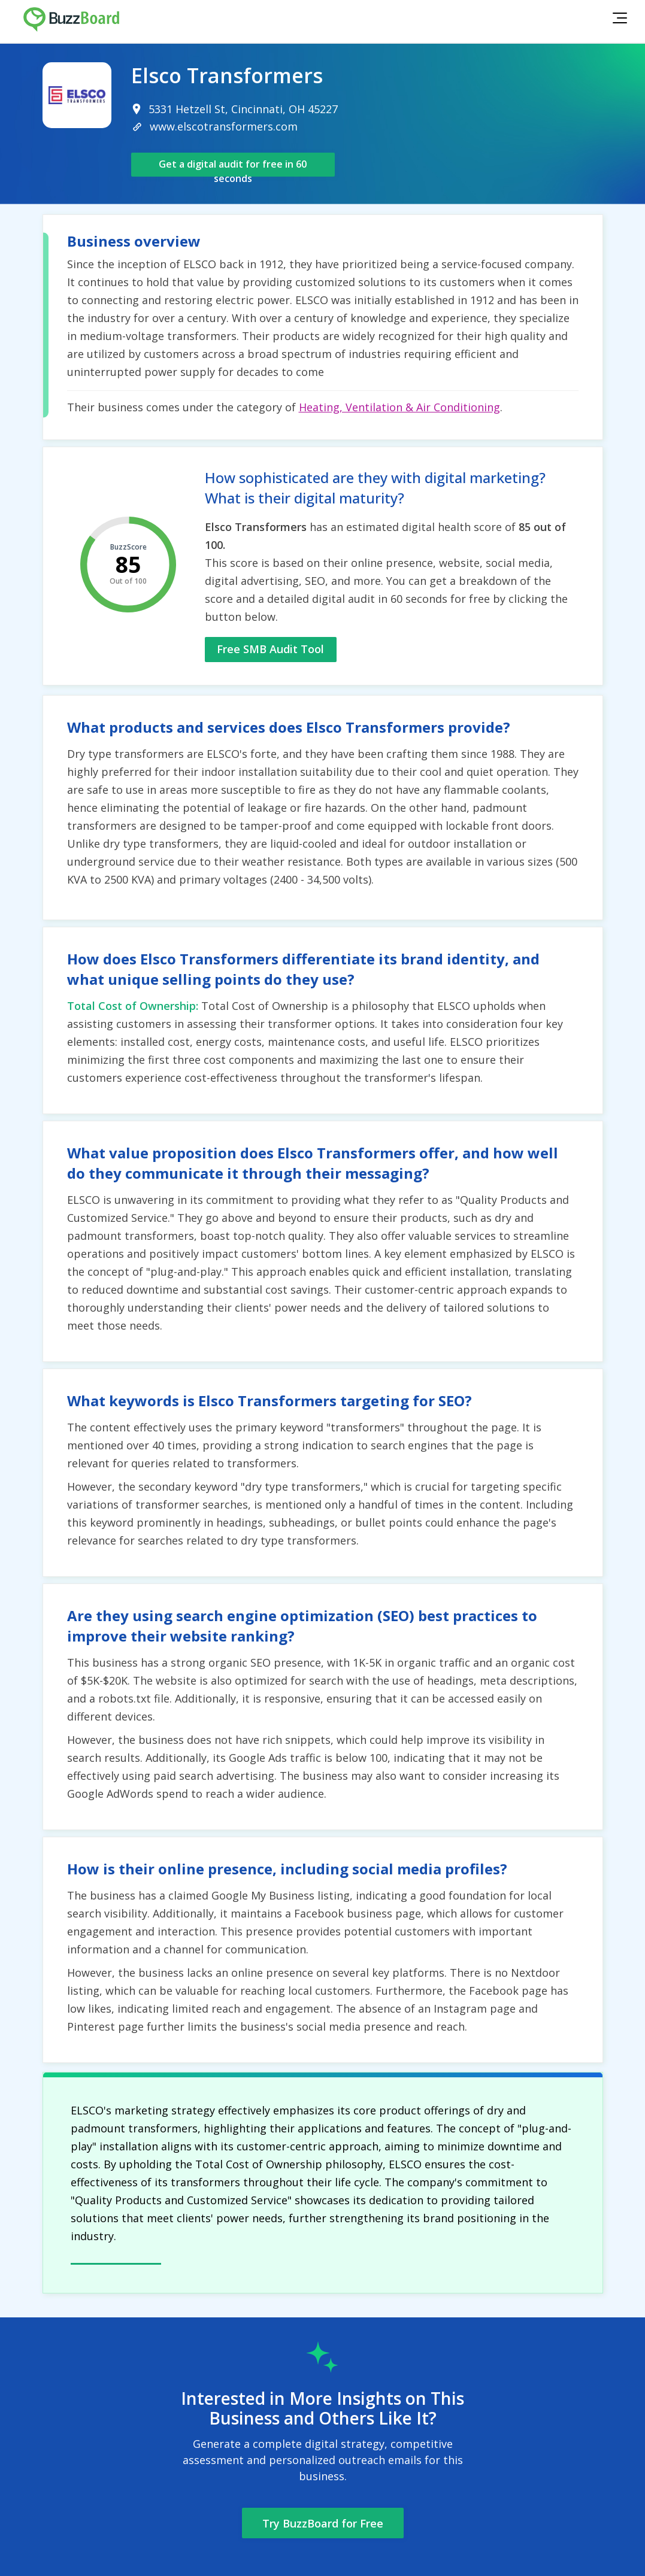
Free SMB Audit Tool (270, 649)
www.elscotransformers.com (224, 126)
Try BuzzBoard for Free (322, 2523)
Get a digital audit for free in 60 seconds (233, 167)
